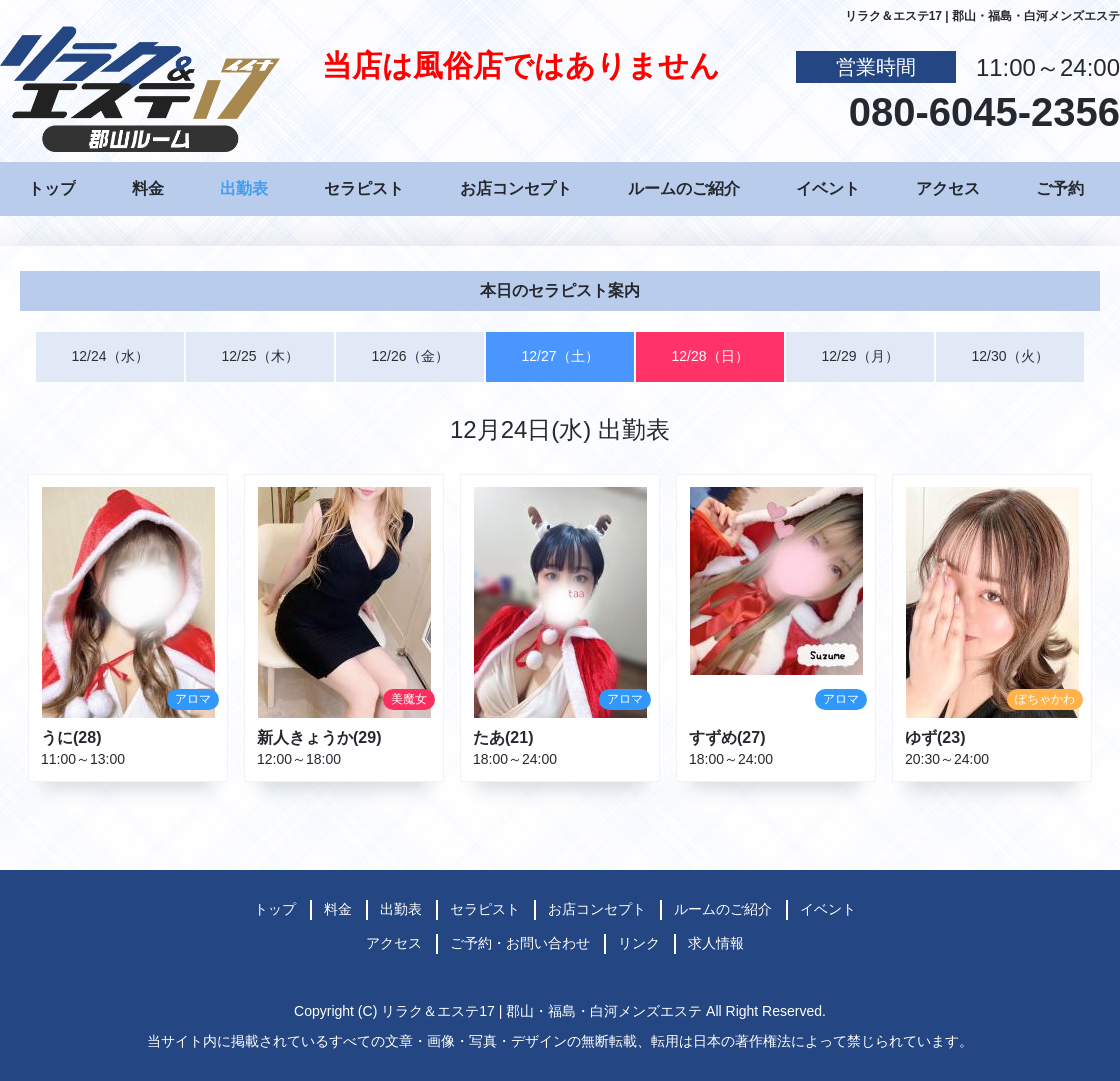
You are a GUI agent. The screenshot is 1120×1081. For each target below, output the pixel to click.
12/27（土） (559, 356)
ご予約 (1060, 188)
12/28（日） (709, 356)
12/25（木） (259, 356)
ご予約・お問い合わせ (520, 943)
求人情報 (716, 943)
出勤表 (244, 188)
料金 (148, 188)
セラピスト (364, 188)
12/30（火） (1009, 356)
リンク (639, 943)
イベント (828, 188)
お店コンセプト (516, 188)
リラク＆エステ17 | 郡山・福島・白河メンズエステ (541, 1011)
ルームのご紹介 (684, 188)
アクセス (948, 188)
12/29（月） (859, 356)
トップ (52, 188)
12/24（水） (109, 356)
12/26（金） (409, 356)
